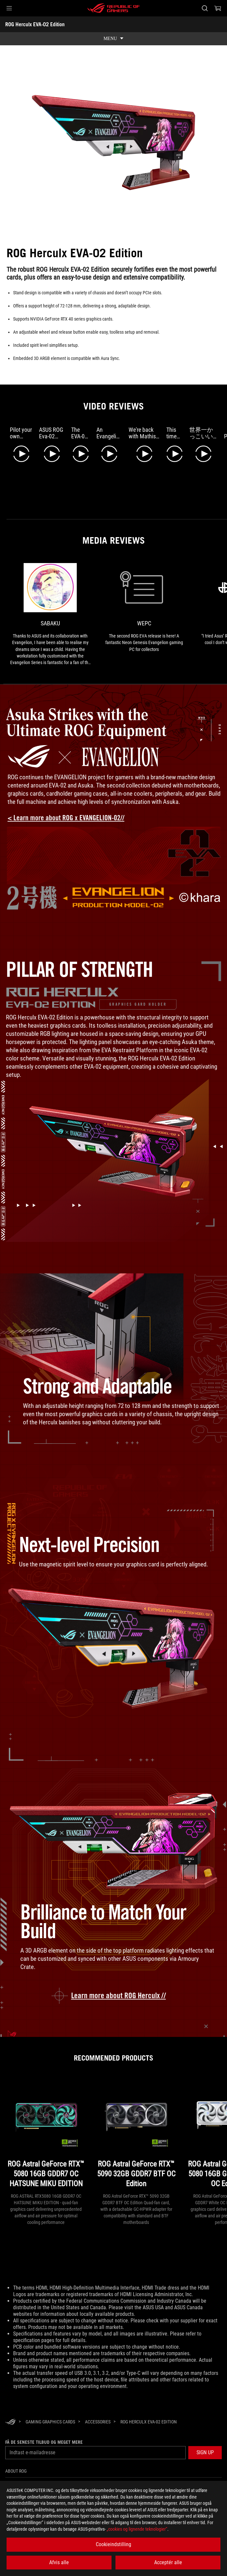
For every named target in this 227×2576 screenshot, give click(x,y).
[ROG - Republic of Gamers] (113, 8)
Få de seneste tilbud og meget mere (44, 2440)
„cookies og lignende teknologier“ (137, 2529)
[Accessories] (98, 2420)
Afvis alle (59, 2562)
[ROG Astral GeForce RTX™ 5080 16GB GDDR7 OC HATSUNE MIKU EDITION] (46, 2132)
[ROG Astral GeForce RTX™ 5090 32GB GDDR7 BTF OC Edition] (136, 2132)
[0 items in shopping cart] (218, 8)
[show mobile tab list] (113, 38)
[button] (9, 8)
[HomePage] (10, 2421)
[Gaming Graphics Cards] (50, 2420)
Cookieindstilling (113, 2544)
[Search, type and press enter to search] (204, 8)
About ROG (16, 2469)
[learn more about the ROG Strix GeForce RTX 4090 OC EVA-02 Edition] (114, 1995)
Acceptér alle (168, 2562)
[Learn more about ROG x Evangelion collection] (71, 817)
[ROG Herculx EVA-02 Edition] (148, 2420)
